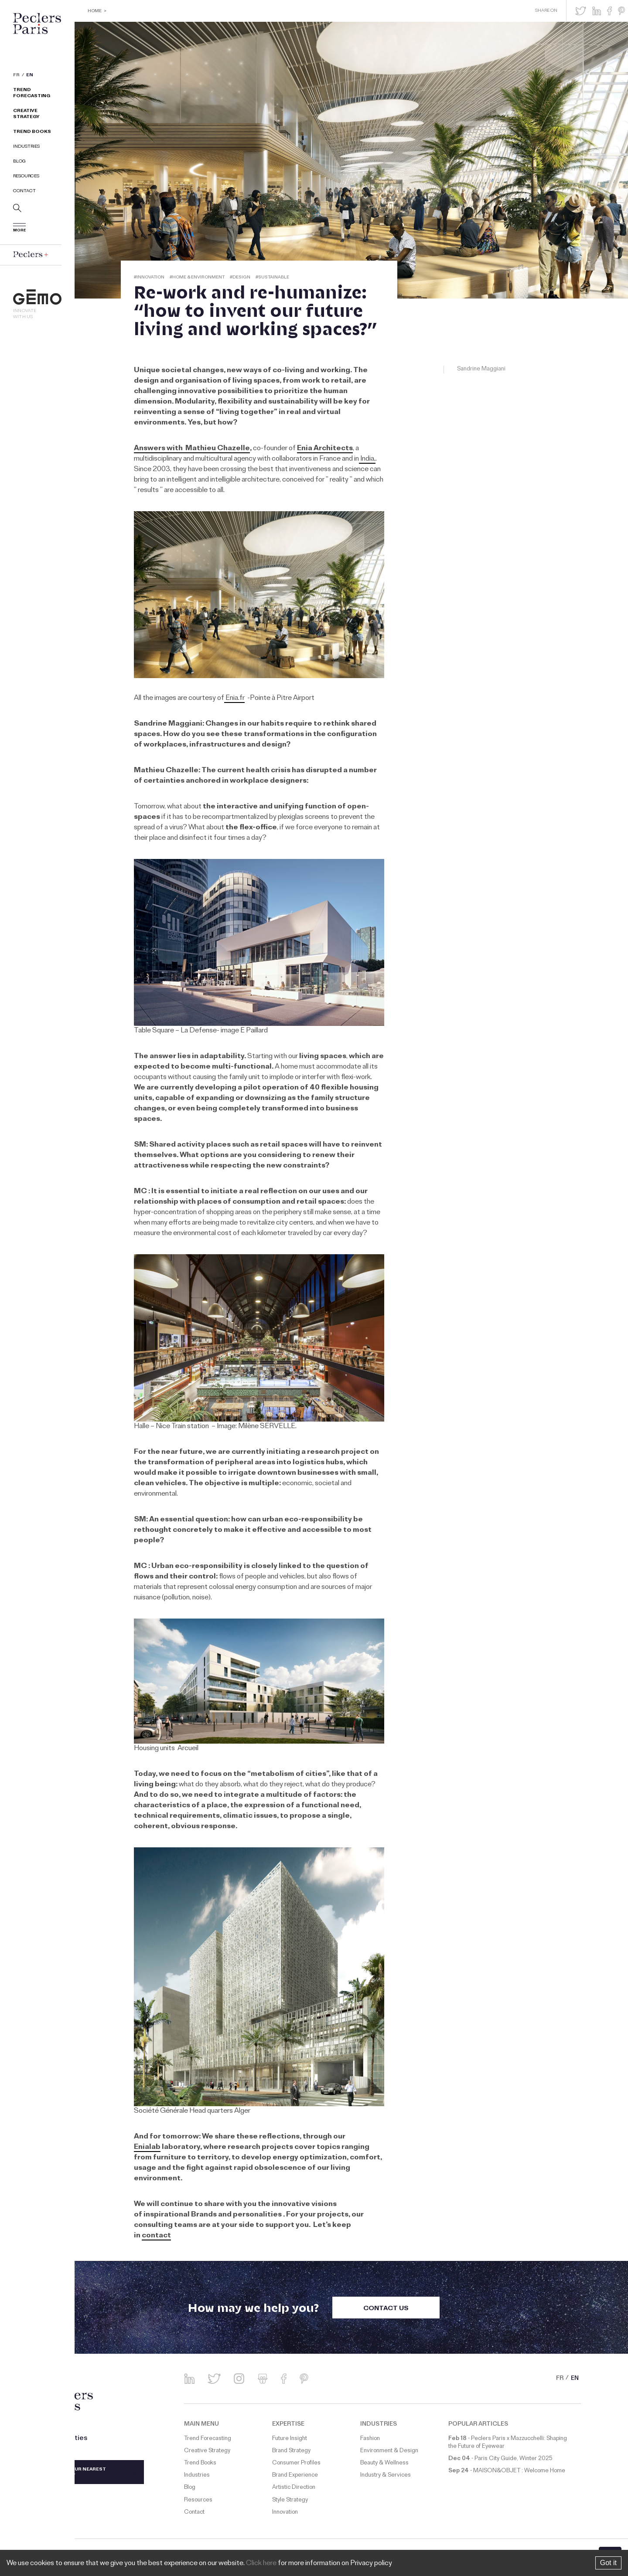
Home (95, 11)
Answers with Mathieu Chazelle (192, 449)
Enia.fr (234, 698)
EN (29, 76)
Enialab (147, 2148)
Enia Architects (325, 449)
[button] (580, 11)
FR (16, 76)
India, (367, 459)
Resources (26, 176)
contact (156, 2236)
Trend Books (32, 132)
